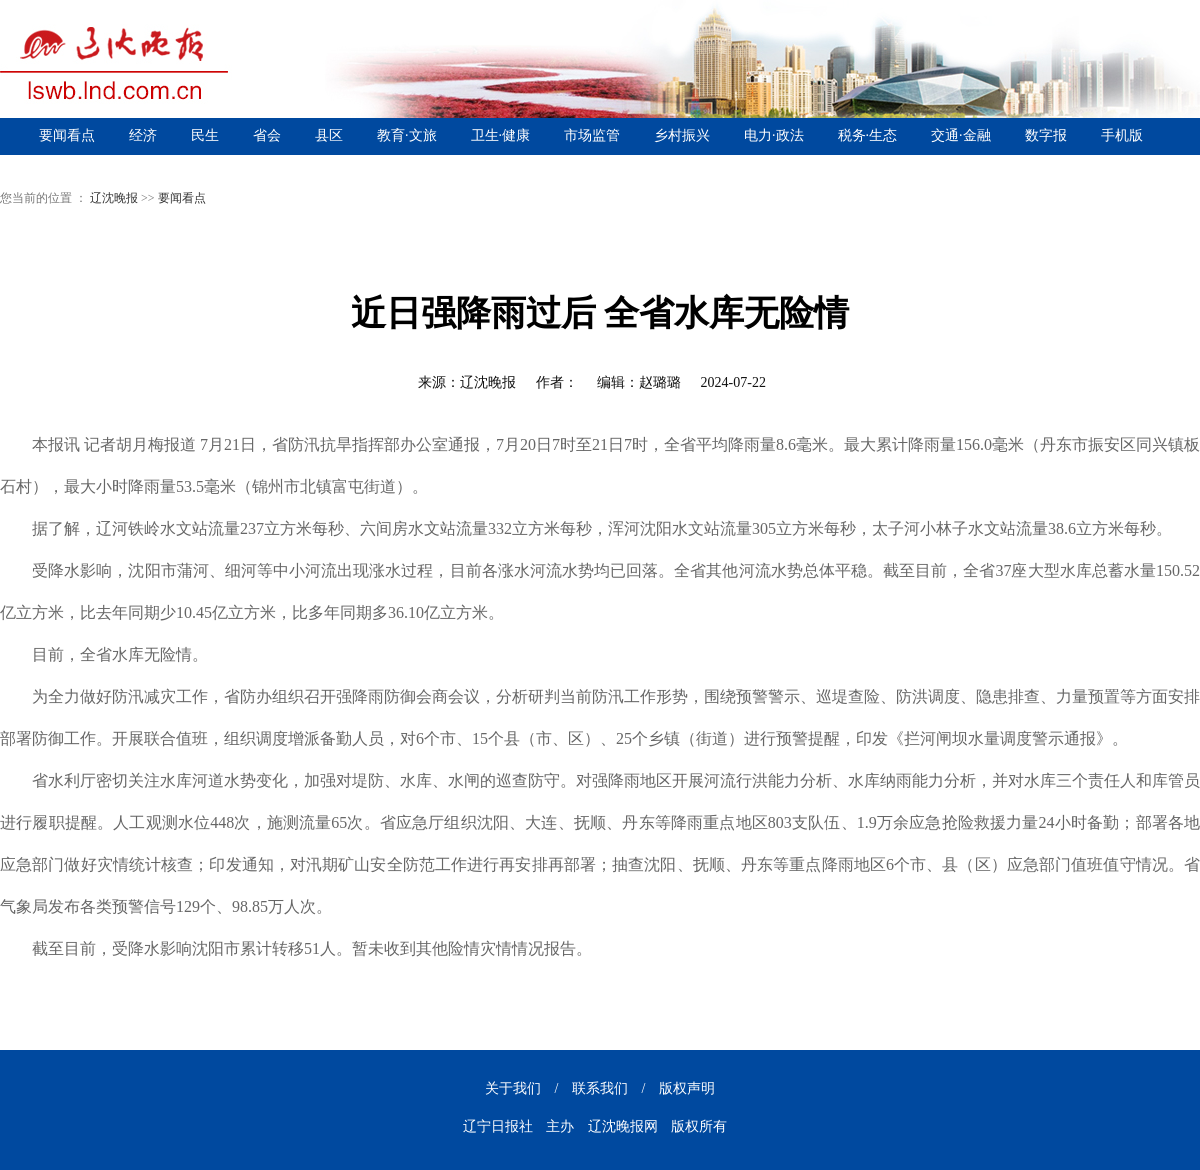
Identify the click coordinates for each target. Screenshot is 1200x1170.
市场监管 (592, 135)
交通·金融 (961, 135)
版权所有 (699, 1126)
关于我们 (513, 1088)
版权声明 (687, 1088)
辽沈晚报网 (623, 1126)
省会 (267, 135)
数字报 (1046, 135)
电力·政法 (774, 135)
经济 (143, 135)
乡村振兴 (682, 135)
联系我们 (600, 1088)
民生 (205, 135)
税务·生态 (868, 135)
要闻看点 (67, 135)
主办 (560, 1126)
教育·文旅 (407, 135)
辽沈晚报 (114, 198)
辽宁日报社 (498, 1126)
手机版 (1122, 135)
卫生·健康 (501, 135)
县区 (329, 135)
